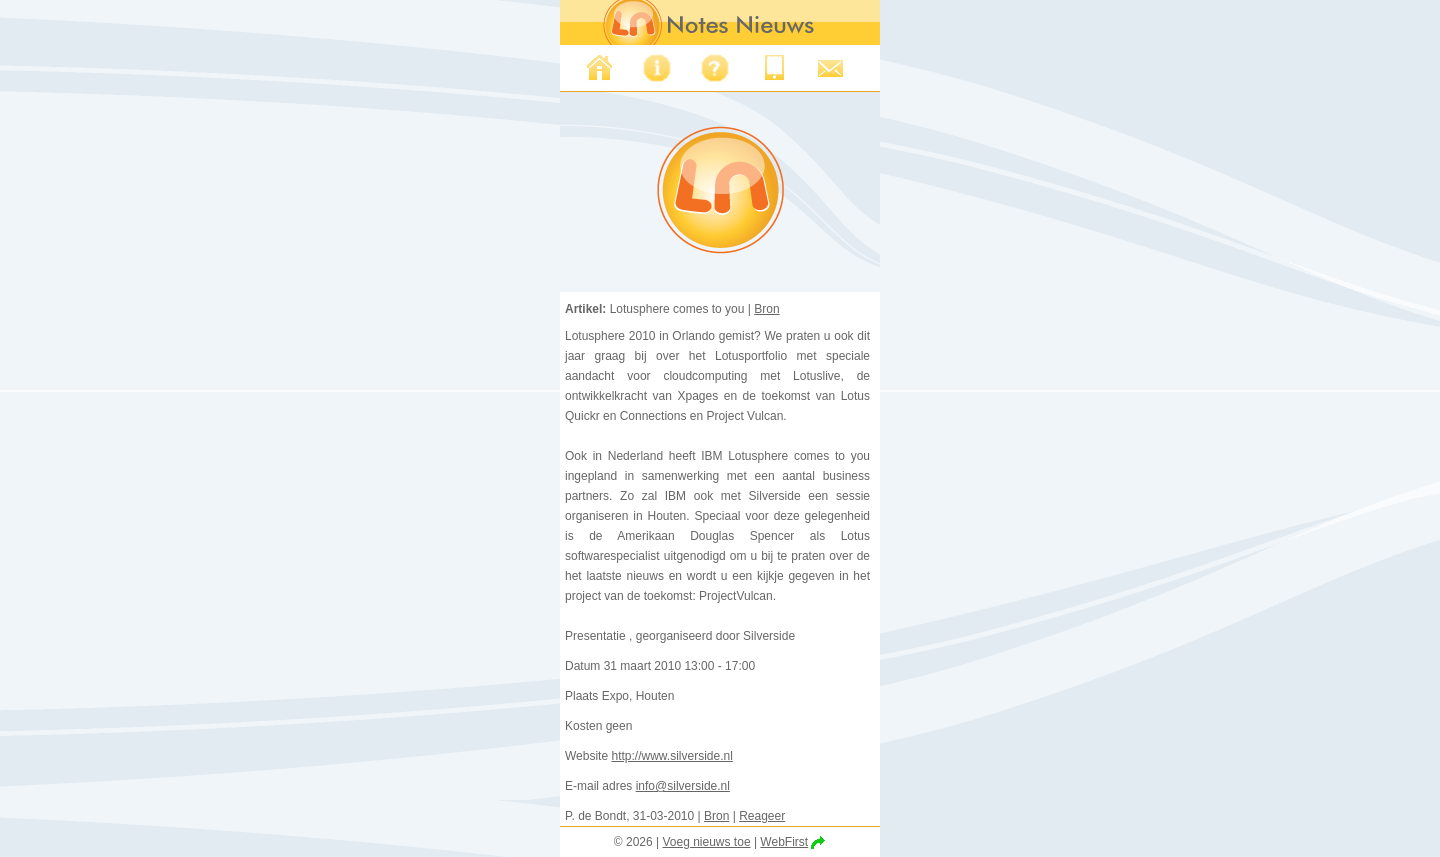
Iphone (773, 68)
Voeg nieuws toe (706, 842)
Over (657, 68)
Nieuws (599, 68)
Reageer (762, 816)
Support (831, 68)
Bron (766, 309)
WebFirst (784, 842)
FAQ (715, 68)
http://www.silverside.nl (671, 756)
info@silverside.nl (683, 786)
